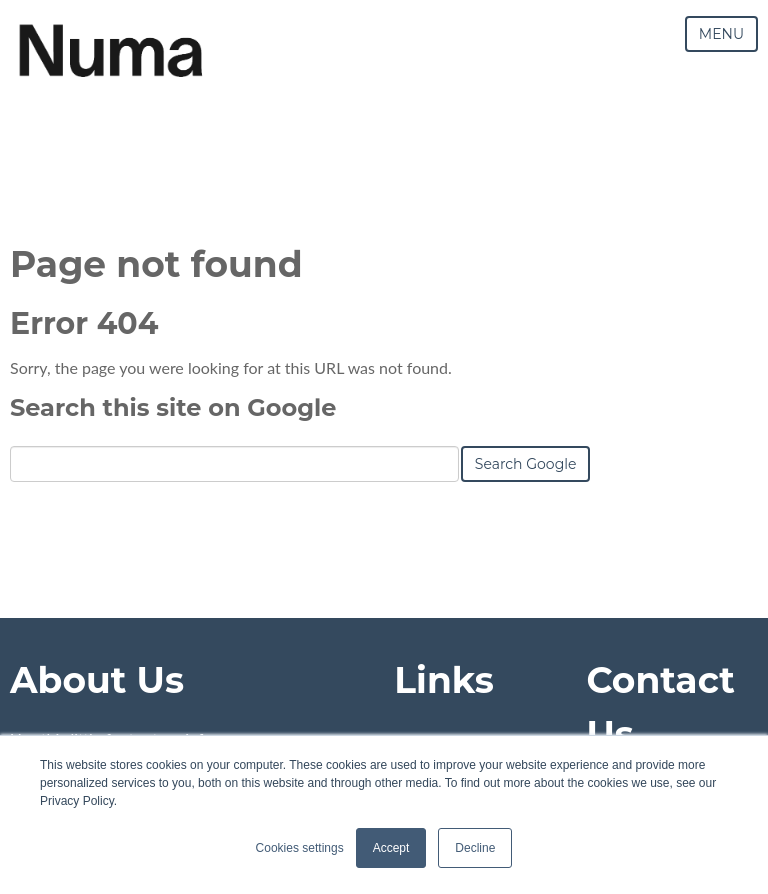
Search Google (526, 464)
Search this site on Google (173, 407)
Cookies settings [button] (300, 848)
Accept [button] (391, 848)
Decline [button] (475, 848)
